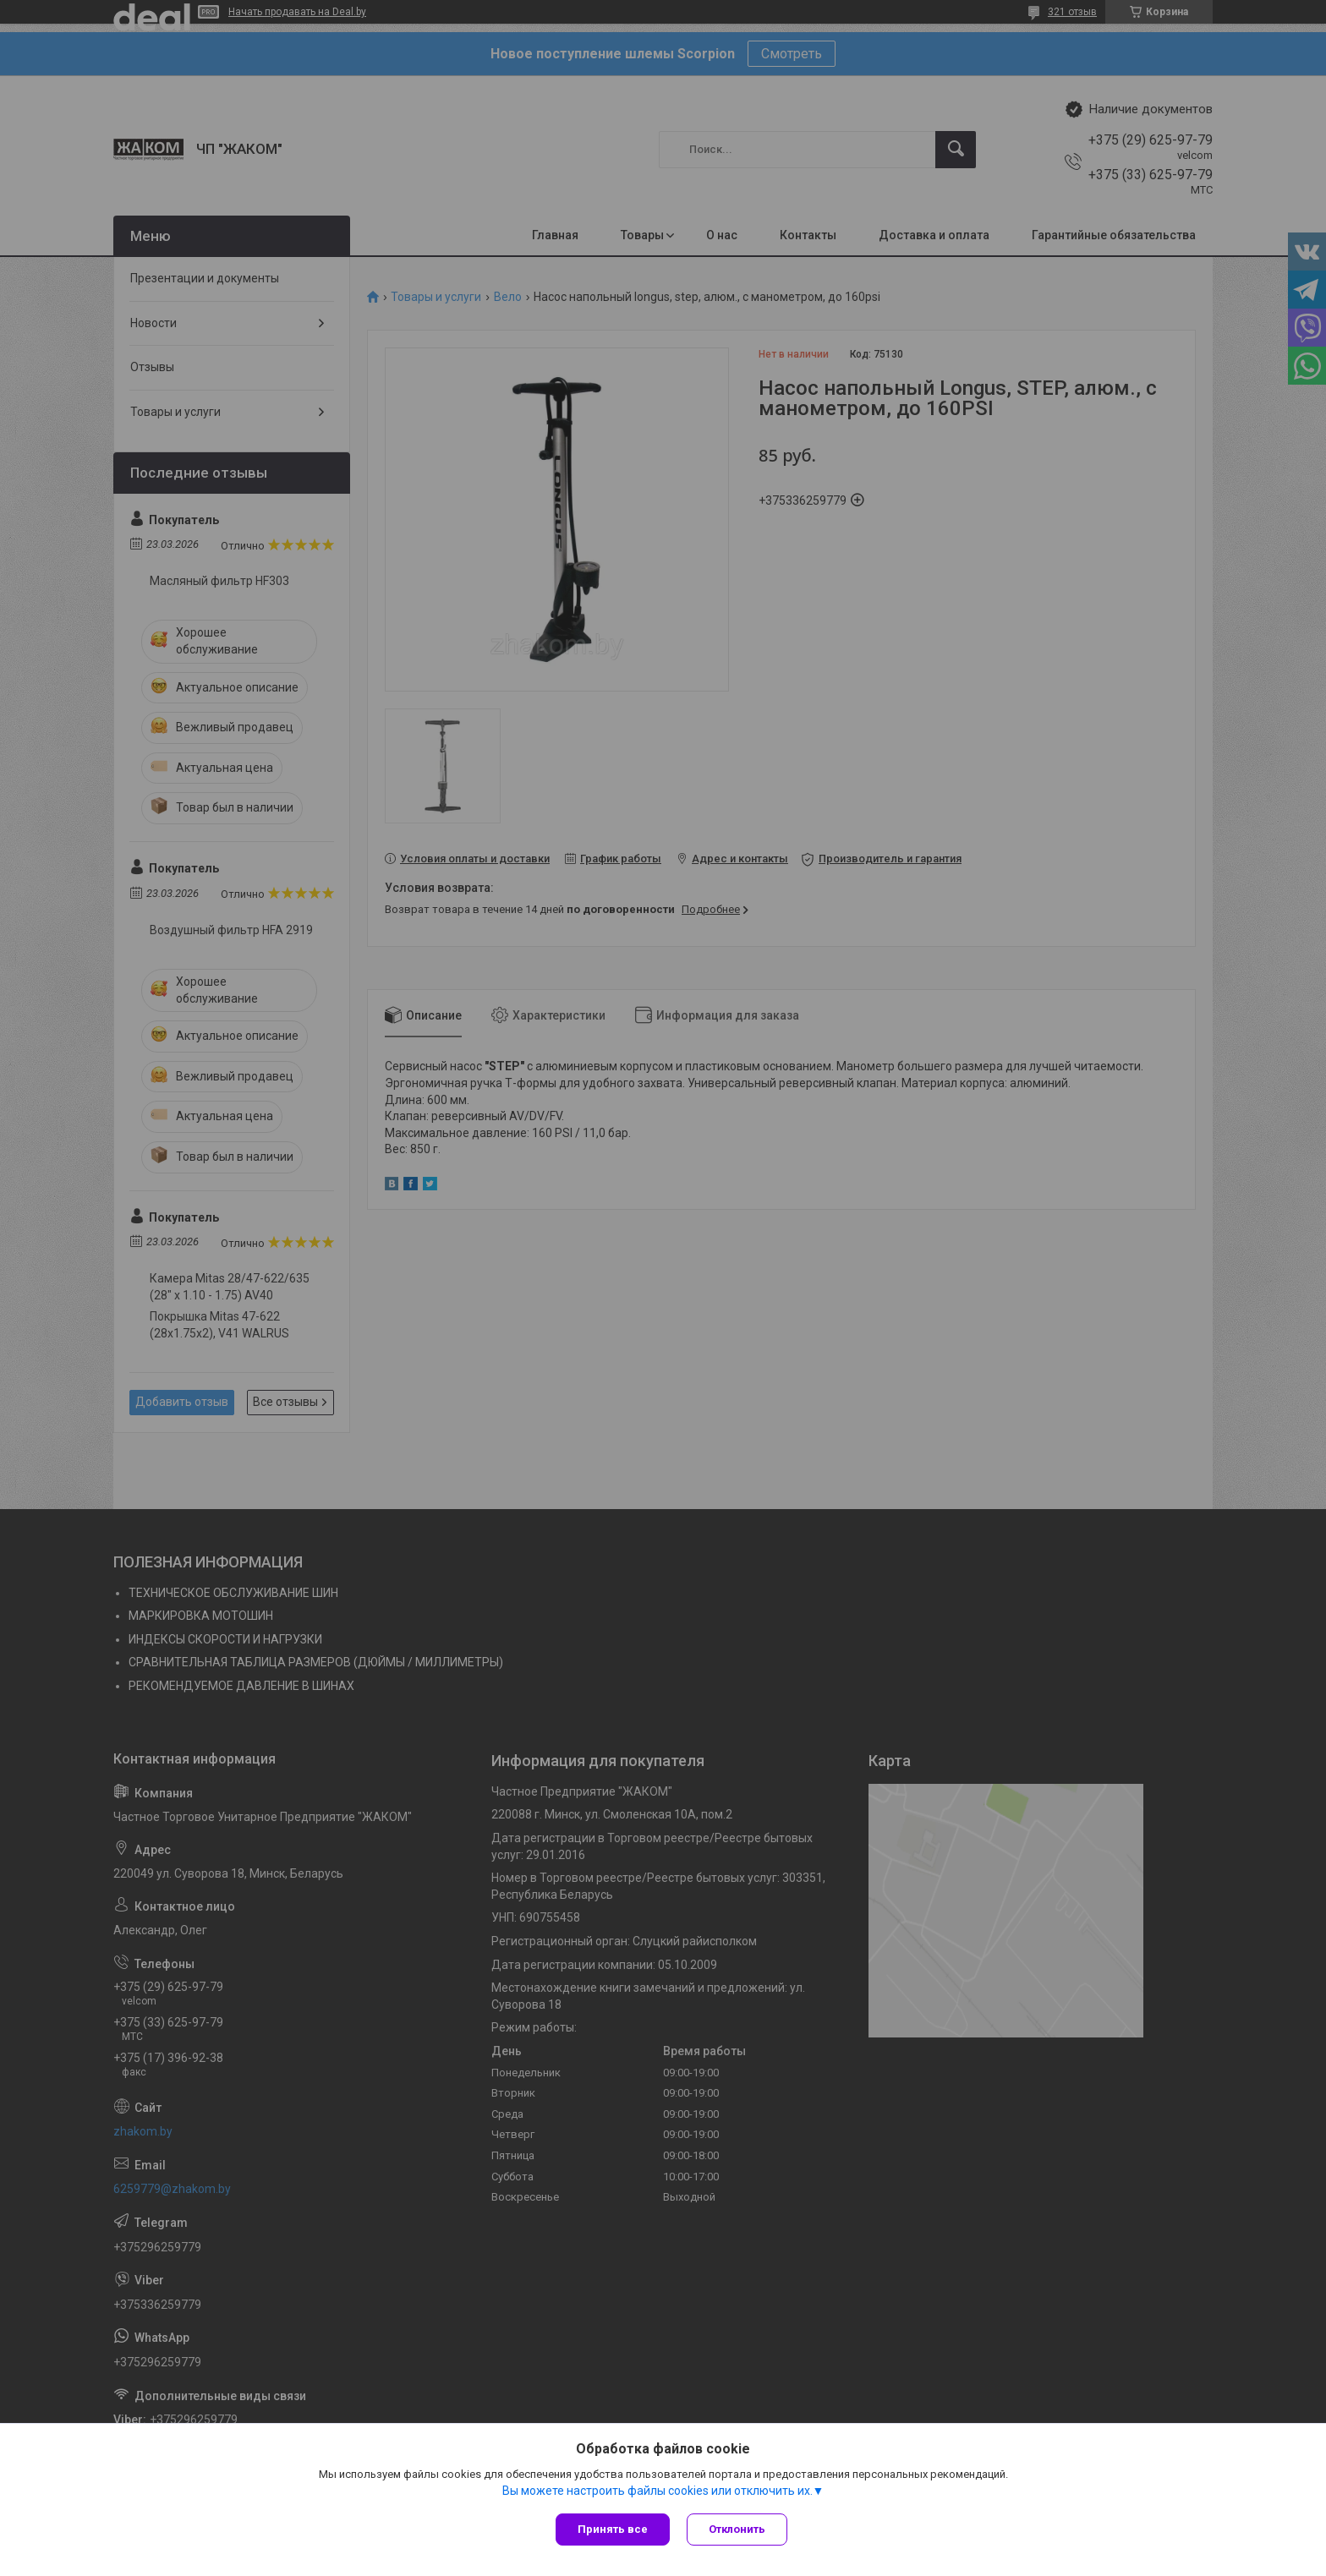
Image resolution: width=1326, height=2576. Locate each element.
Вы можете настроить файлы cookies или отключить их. (657, 2490)
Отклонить (737, 2529)
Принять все (613, 2529)
